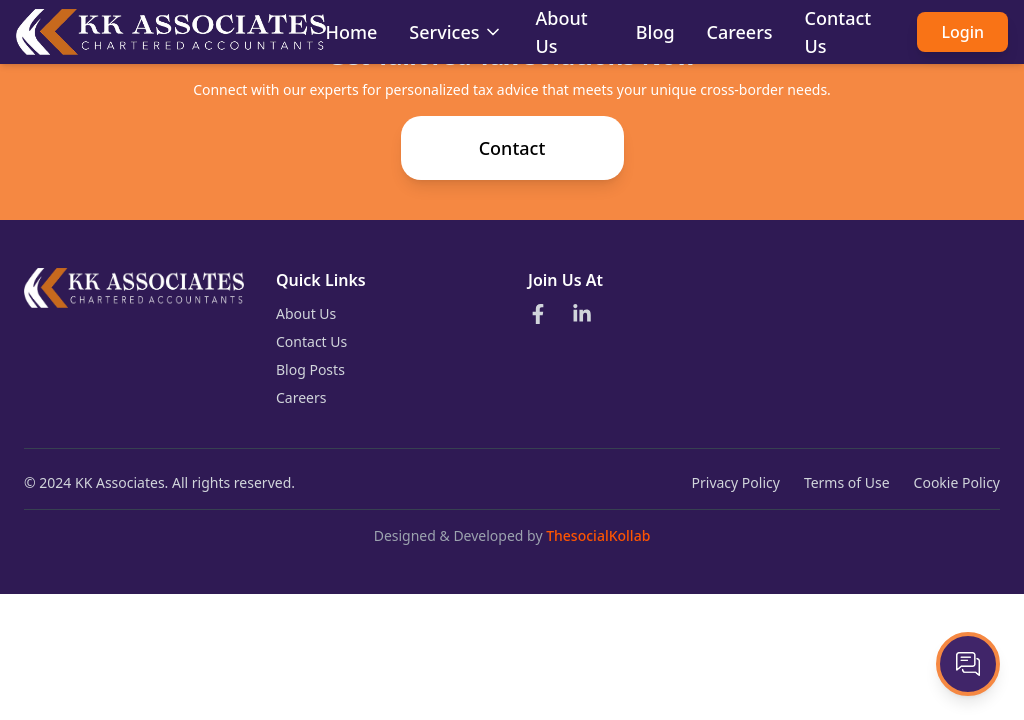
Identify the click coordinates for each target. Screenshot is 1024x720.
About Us (306, 313)
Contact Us (311, 341)
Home (352, 32)
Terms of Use (847, 482)
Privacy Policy (736, 482)
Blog (655, 32)
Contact (512, 148)
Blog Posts (310, 369)
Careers (740, 32)
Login (962, 32)
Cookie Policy (957, 482)
